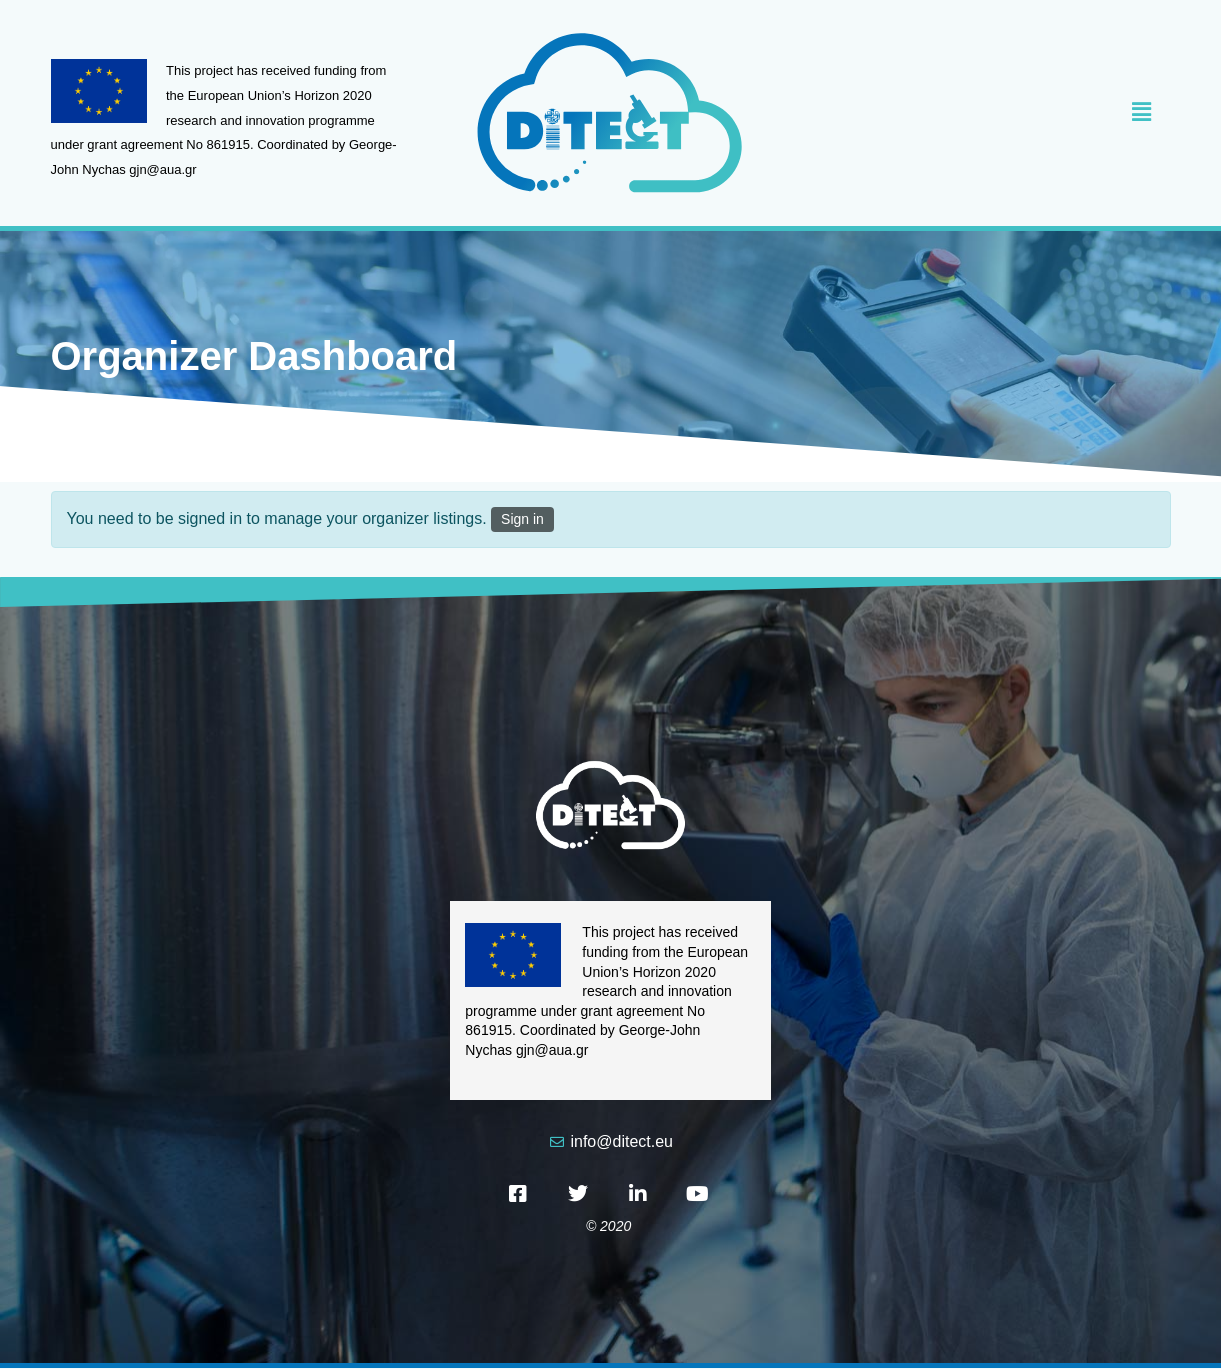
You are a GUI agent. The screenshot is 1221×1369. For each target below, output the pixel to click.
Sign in (522, 519)
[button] (975, 112)
